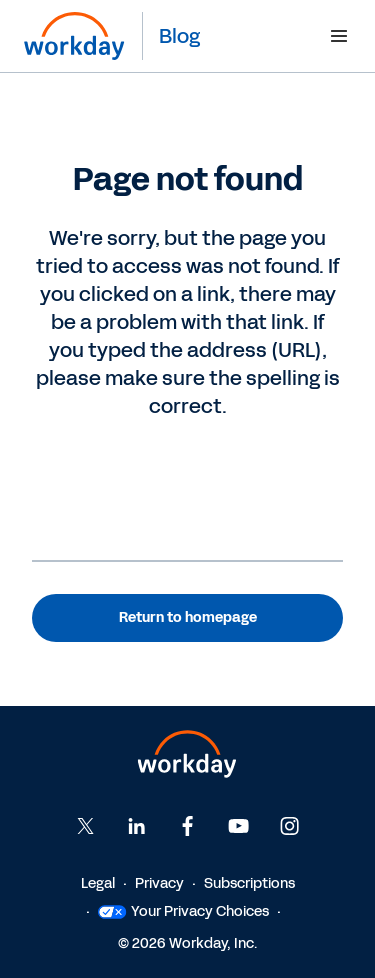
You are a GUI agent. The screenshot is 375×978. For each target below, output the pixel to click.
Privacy (159, 883)
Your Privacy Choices (183, 911)
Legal (98, 883)
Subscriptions (249, 883)
